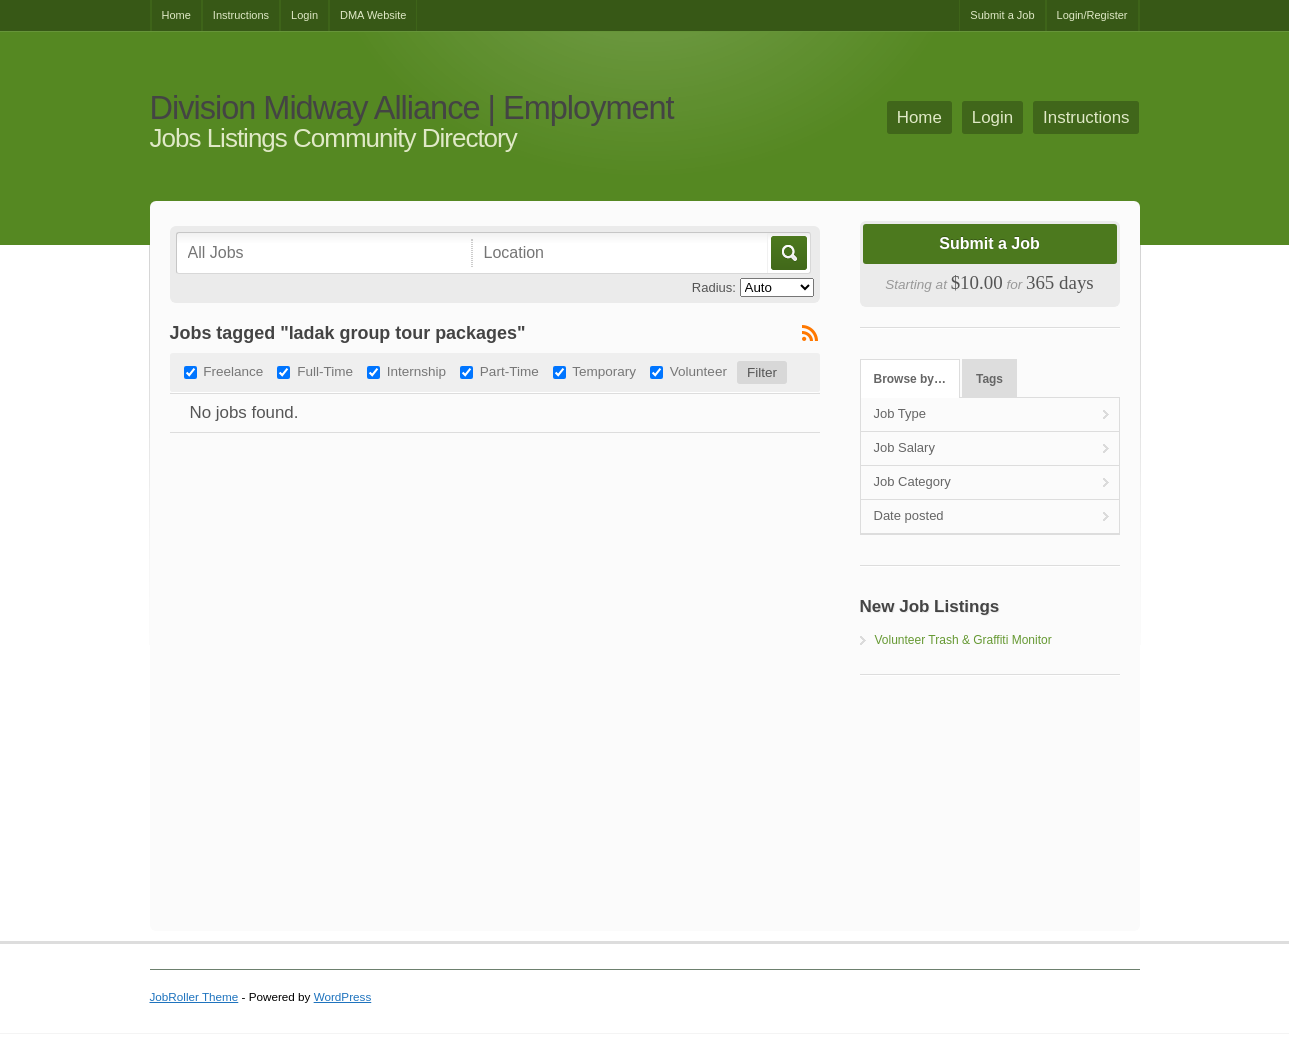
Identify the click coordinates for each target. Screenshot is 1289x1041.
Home (176, 15)
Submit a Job (1002, 15)
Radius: (714, 287)
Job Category (912, 481)
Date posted (909, 515)
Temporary (604, 371)
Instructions (241, 15)
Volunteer (698, 371)
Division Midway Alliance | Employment (412, 108)
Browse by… (910, 379)
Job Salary (904, 447)
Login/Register (1092, 15)
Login (304, 15)
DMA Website (373, 15)
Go (787, 253)
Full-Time (325, 371)
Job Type (900, 413)
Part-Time (509, 371)
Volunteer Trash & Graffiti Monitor (963, 640)
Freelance (233, 371)
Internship (416, 371)
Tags (989, 379)
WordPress (343, 996)
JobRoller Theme (194, 996)
